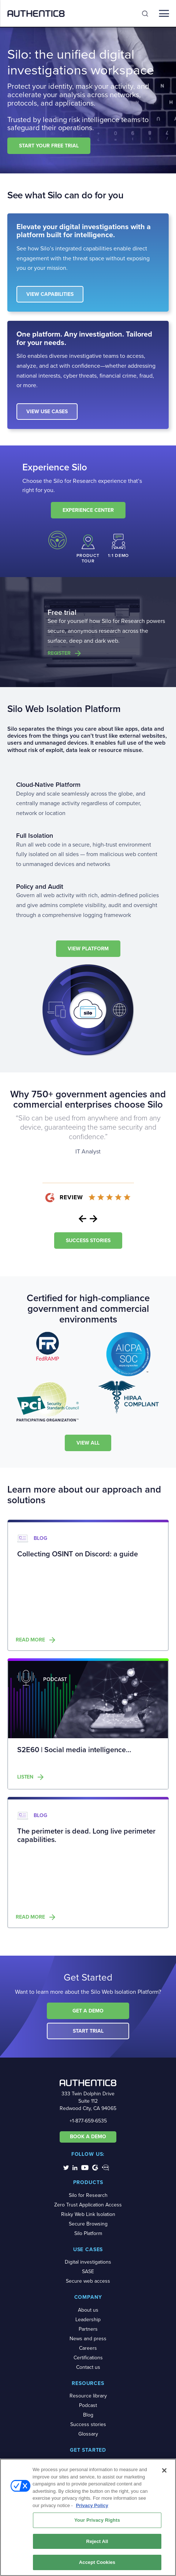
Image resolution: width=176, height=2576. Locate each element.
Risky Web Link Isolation (88, 2214)
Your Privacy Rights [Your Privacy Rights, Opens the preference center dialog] (97, 2520)
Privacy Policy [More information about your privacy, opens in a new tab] (92, 2505)
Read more (30, 1640)
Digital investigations (88, 2262)
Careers (88, 2348)
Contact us (88, 2367)
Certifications (88, 2358)
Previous (82, 1218)
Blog (88, 2415)
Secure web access (88, 2281)
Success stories (88, 2424)
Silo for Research (88, 2195)
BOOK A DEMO (88, 2136)
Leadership (88, 2319)
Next (93, 1218)
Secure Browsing (88, 2224)
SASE (88, 2271)
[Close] (164, 2470)
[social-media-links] (66, 2167)
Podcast (88, 2405)
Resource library (88, 2396)
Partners (88, 2329)
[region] (88, 2517)
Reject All (97, 2541)
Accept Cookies (97, 2562)
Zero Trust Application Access (88, 2205)
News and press (88, 2338)
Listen (25, 1777)
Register (59, 653)
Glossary (88, 2434)
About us (88, 2310)
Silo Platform (88, 2233)
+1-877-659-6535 (88, 2121)
